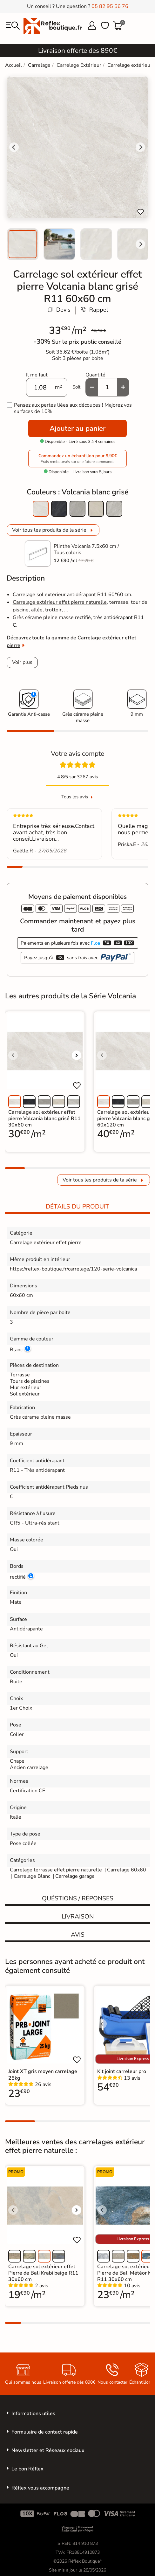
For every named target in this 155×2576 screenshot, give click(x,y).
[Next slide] (140, 244)
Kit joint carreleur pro (121, 2071)
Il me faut (37, 375)
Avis (77, 1935)
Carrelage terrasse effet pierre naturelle (56, 1869)
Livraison (78, 1916)
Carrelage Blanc (32, 1876)
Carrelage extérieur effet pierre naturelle (60, 602)
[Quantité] (107, 387)
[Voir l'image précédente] (13, 1055)
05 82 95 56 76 (109, 6)
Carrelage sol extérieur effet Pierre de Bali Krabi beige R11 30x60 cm (43, 2273)
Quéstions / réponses (77, 1898)
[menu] (12, 25)
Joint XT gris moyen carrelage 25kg (42, 2074)
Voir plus (22, 662)
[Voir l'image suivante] (76, 1055)
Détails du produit (77, 1206)
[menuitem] (22, 244)
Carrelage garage (75, 1876)
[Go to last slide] (14, 147)
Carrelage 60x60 (126, 1869)
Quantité (95, 375)
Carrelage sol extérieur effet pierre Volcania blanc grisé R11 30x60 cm (44, 1118)
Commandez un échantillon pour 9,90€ (77, 459)
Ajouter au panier (77, 428)
